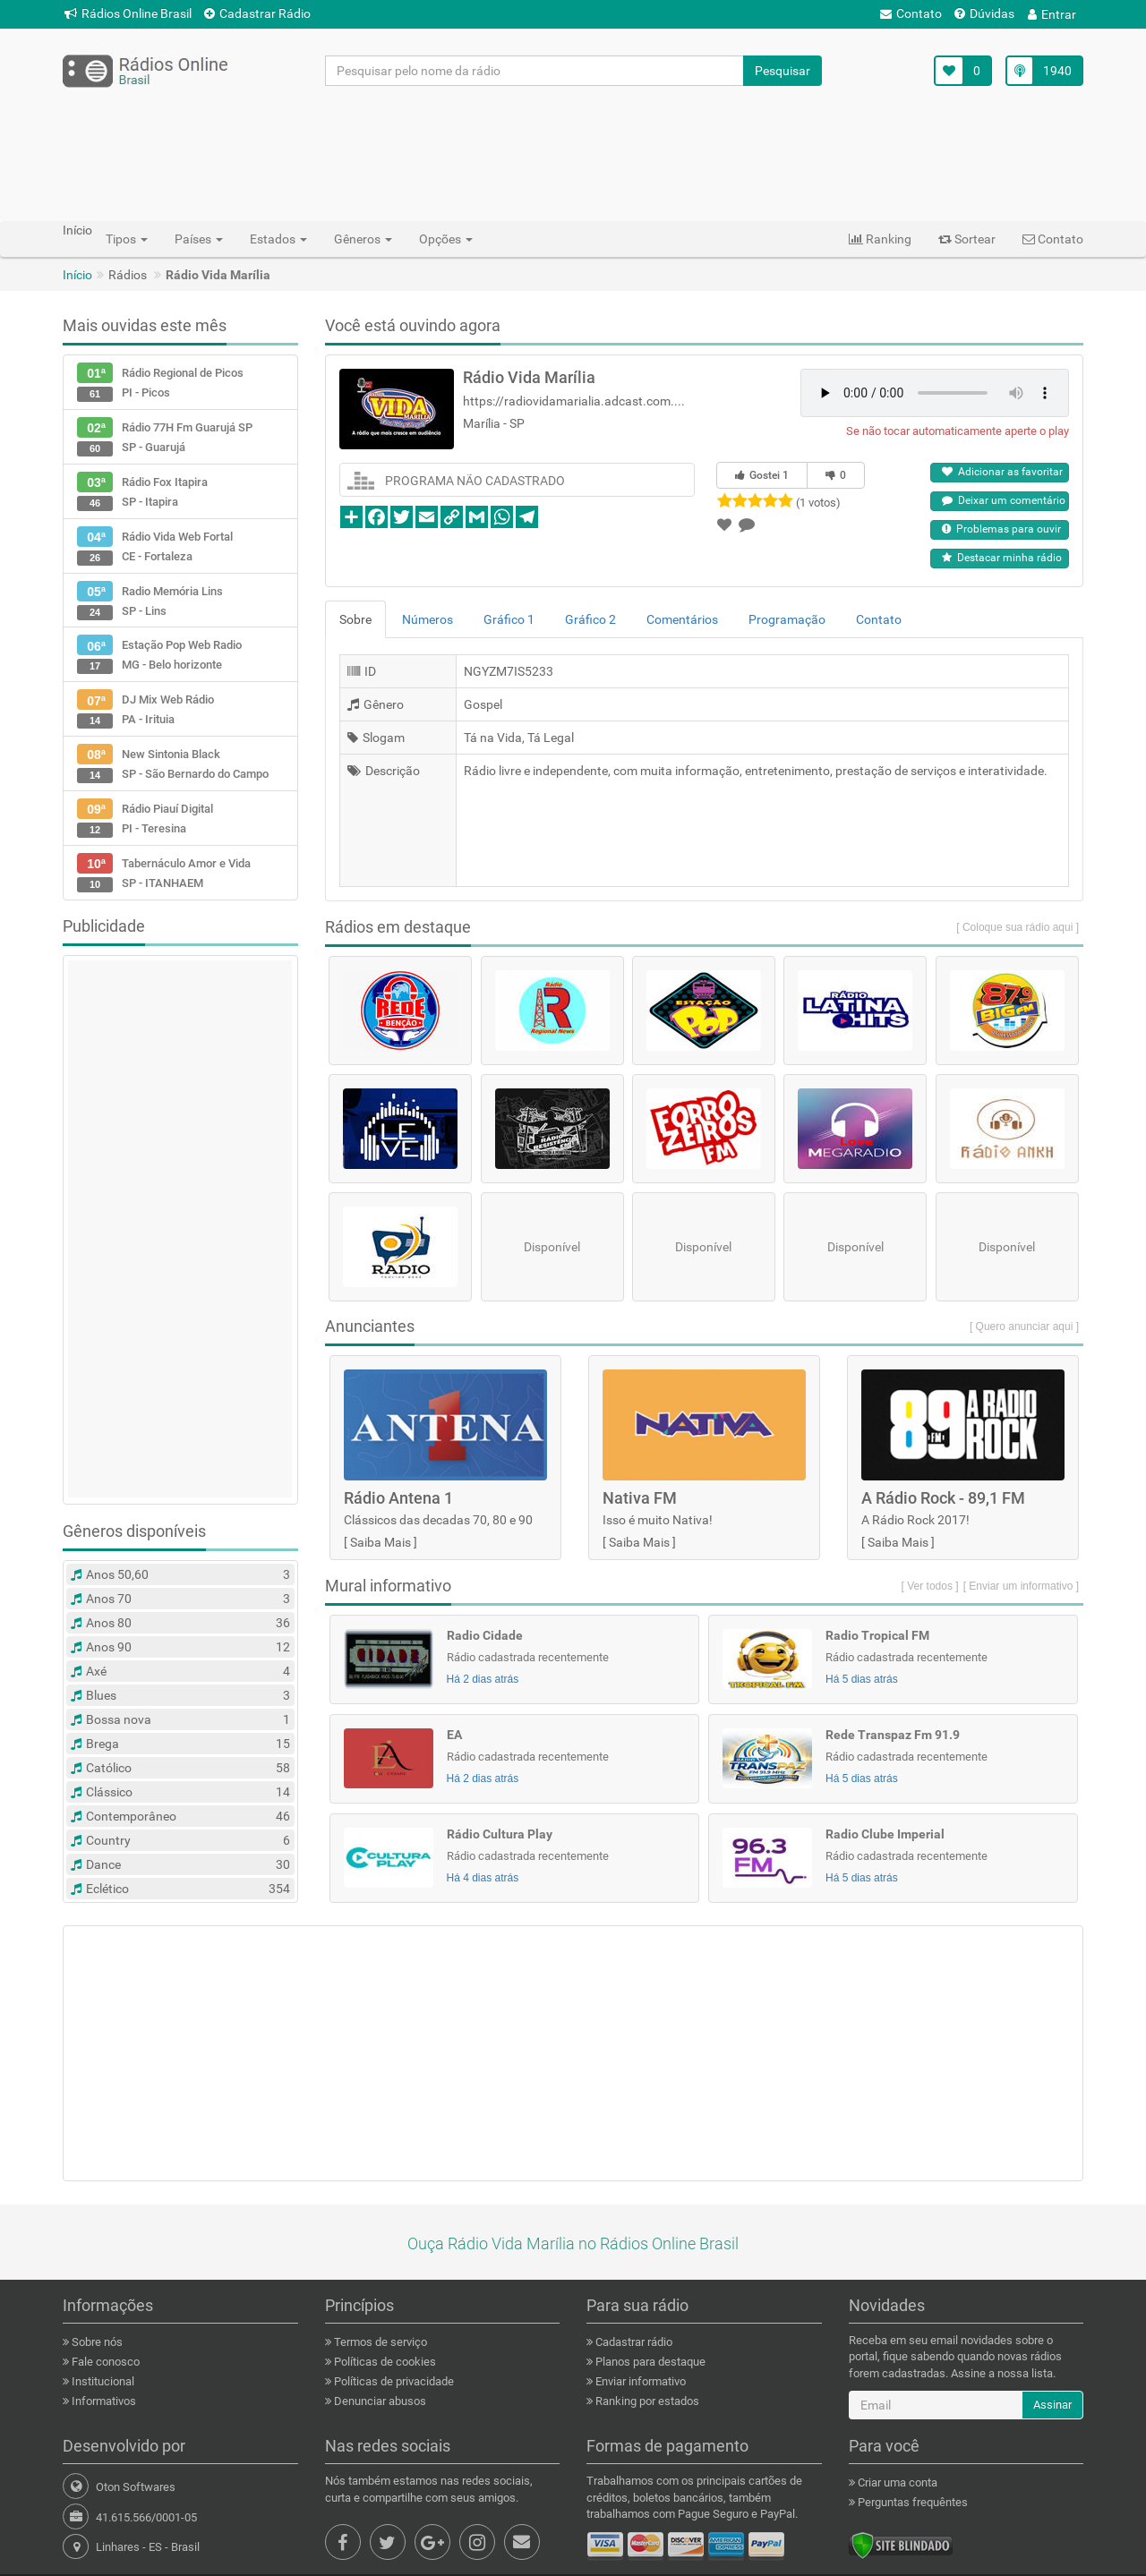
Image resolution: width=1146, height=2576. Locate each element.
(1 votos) (818, 502)
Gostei (762, 475)
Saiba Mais (380, 1542)
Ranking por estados (646, 2401)
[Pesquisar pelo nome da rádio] (535, 70)
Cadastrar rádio (632, 2342)
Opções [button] (446, 239)
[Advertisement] (573, 153)
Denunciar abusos (378, 2401)
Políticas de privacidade (392, 2381)
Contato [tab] (879, 619)
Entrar (1052, 14)
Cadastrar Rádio (257, 13)
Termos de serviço (379, 2342)
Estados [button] (278, 239)
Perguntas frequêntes (911, 2502)
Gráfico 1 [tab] (509, 619)
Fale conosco (104, 2361)
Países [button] (199, 239)
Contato (911, 13)
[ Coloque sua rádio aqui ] (1017, 927)
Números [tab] (427, 619)
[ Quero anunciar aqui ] (1024, 1326)
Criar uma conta (896, 2482)
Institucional (101, 2381)
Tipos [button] (127, 239)
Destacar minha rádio (1002, 557)
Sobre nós (96, 2342)
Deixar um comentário (1003, 500)
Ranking (880, 239)
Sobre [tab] (355, 619)
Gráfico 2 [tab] (590, 619)
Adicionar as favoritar (1002, 471)
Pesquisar (782, 71)
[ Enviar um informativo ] (1021, 1586)
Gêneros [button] (363, 239)
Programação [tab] (786, 619)
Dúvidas (984, 13)
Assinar (1052, 2404)
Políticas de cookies (383, 2361)
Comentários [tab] (682, 619)
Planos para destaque (649, 2361)
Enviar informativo (639, 2381)
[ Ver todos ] (930, 1586)
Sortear (967, 239)
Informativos (102, 2401)
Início (77, 275)
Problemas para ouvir (1001, 529)
